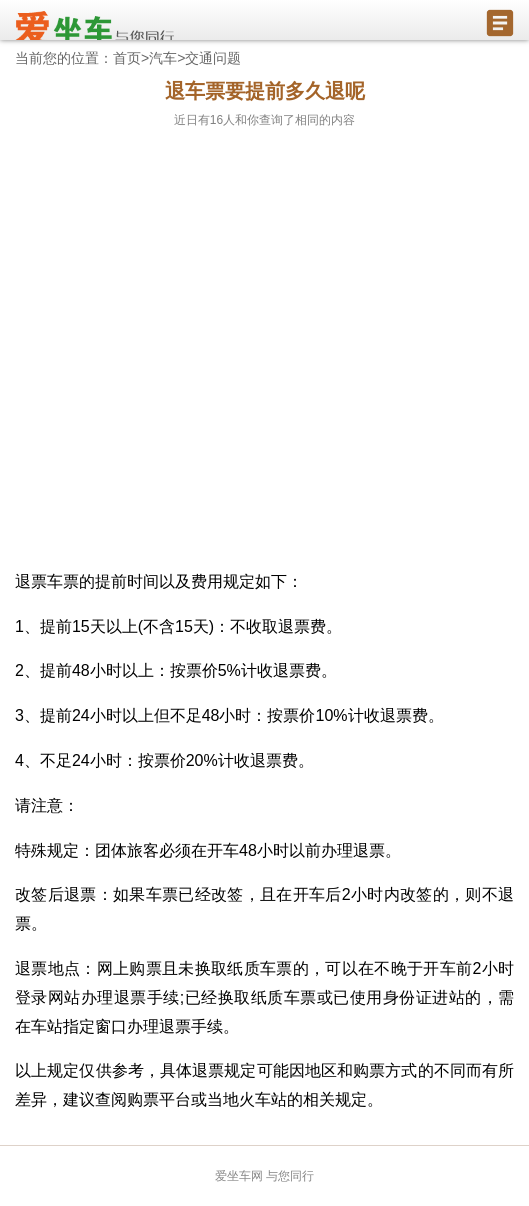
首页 (127, 58)
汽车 (163, 58)
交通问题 (213, 58)
